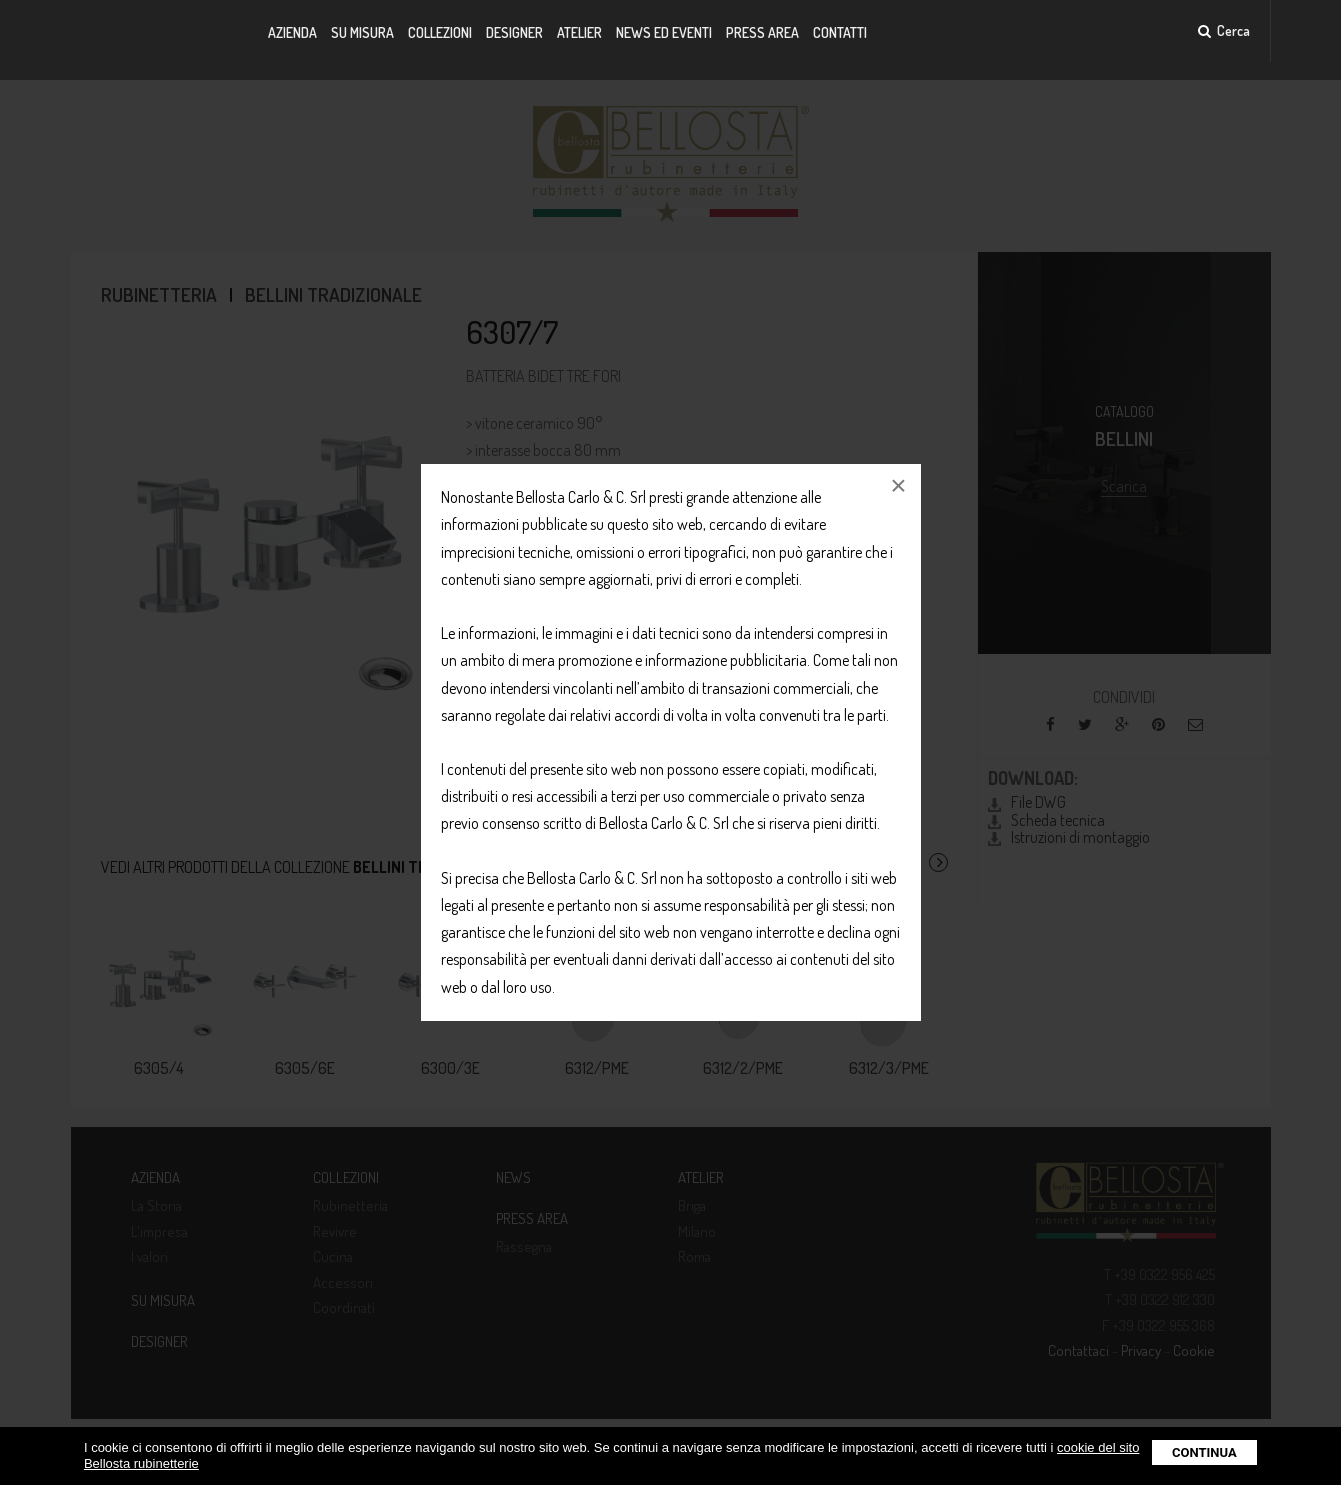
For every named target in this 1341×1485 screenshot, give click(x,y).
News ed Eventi (664, 32)
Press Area (762, 32)
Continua (1204, 1452)
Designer (514, 32)
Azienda (292, 32)
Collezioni (440, 32)
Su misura (362, 32)
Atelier (579, 32)
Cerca (1224, 30)
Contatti (840, 32)
